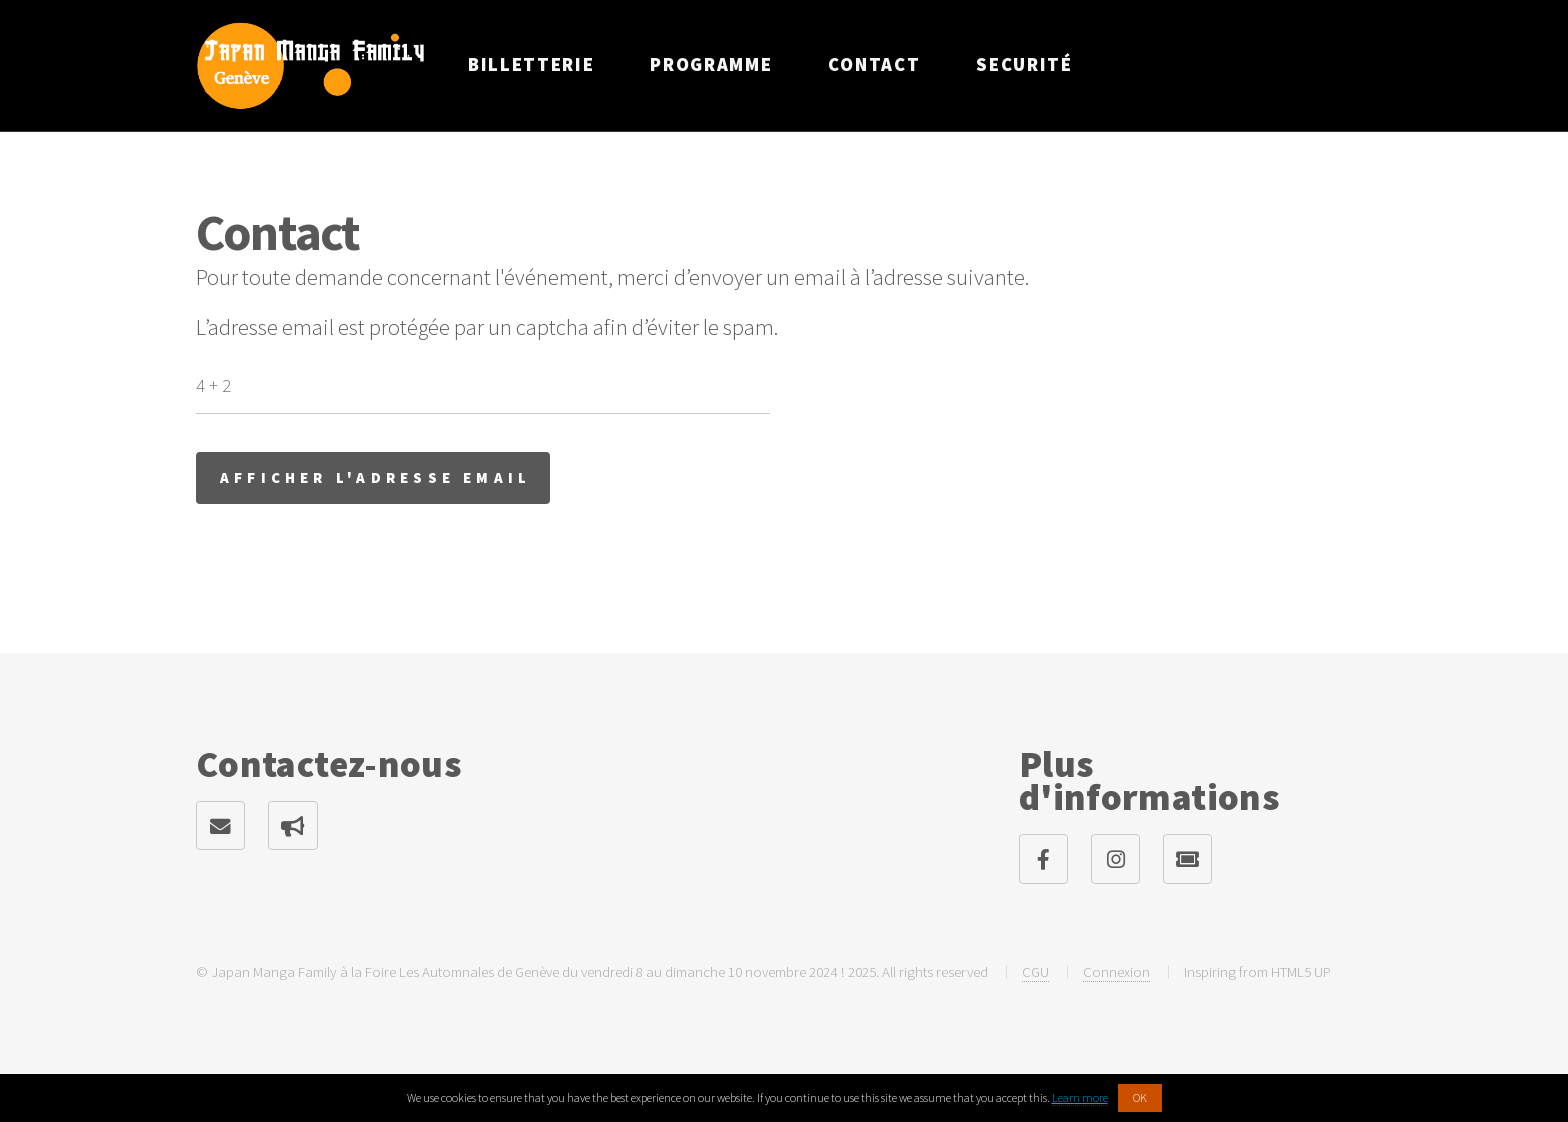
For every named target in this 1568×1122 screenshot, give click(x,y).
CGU (1035, 971)
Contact (874, 64)
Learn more (1080, 1097)
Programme (711, 64)
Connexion (1116, 971)
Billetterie (531, 64)
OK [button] (1140, 1097)
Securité (1024, 64)
